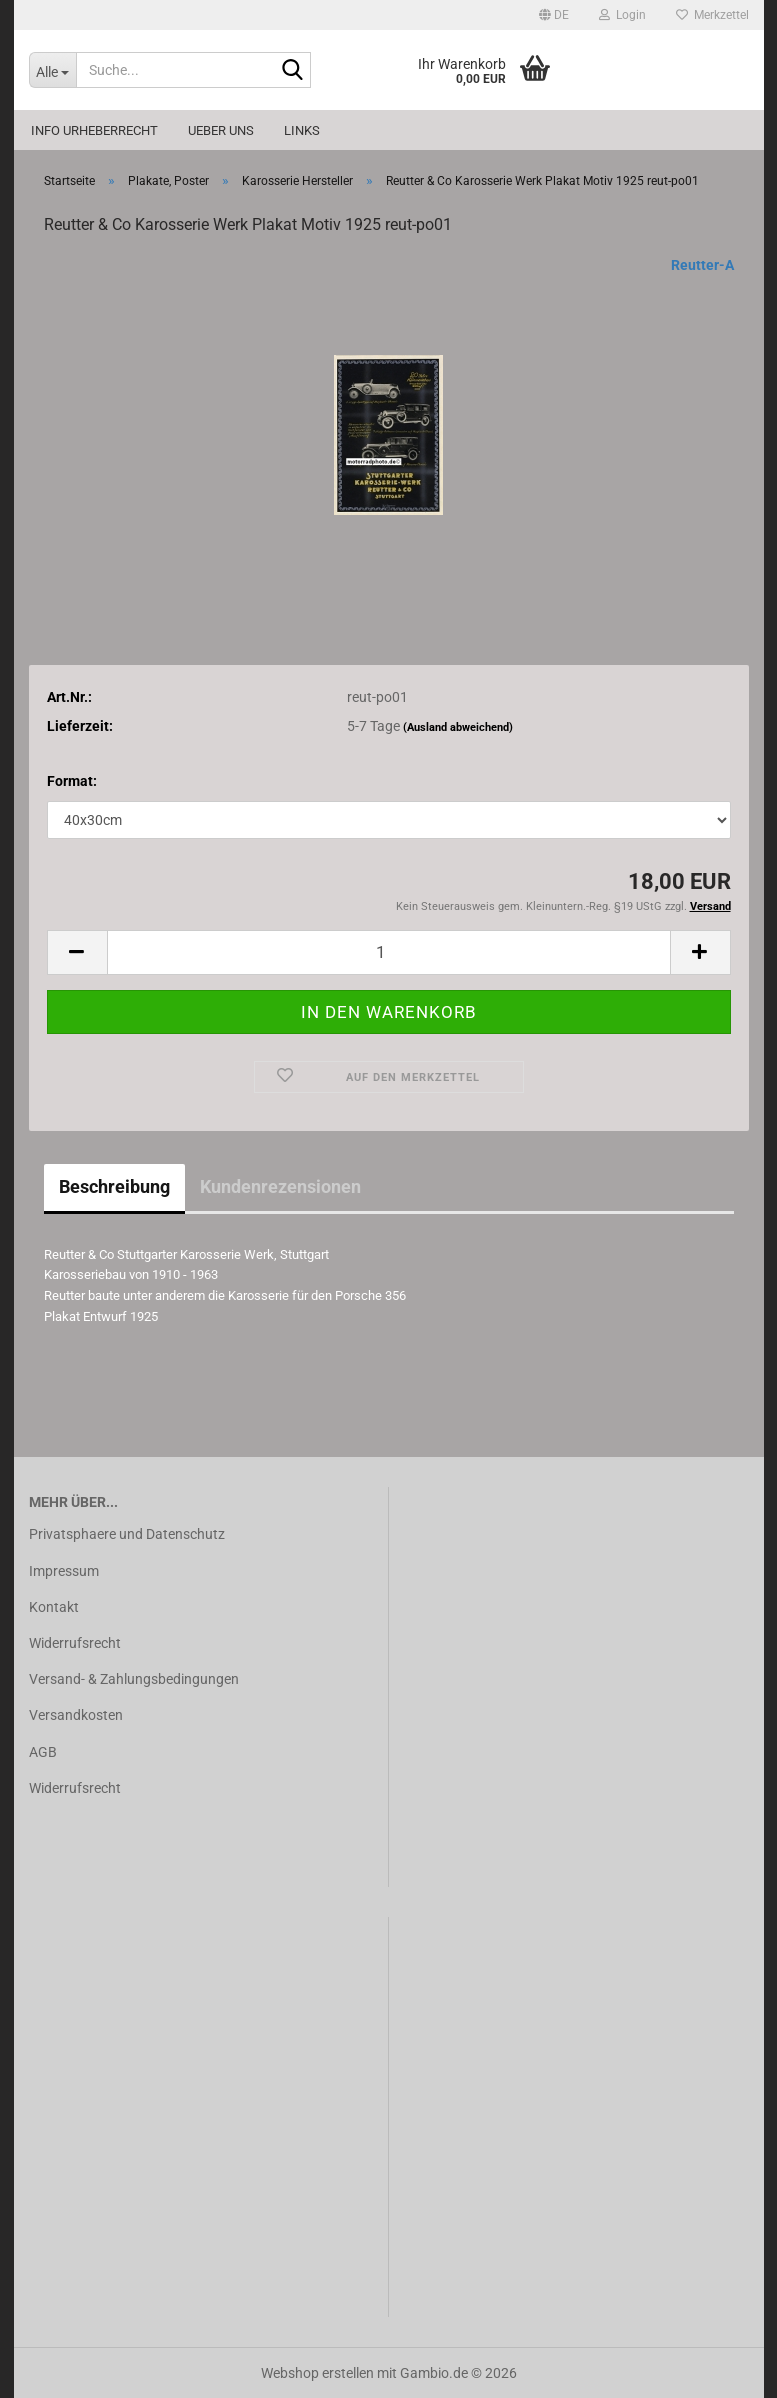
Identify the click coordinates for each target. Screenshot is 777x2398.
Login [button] (622, 15)
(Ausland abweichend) (458, 727)
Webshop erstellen (317, 2373)
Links (302, 130)
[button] (554, 15)
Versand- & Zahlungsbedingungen (134, 1679)
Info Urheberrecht (94, 130)
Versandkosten (76, 1715)
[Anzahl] (389, 952)
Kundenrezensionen (280, 1186)
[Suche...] (53, 70)
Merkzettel (712, 15)
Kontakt (54, 1607)
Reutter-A (702, 265)
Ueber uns (221, 130)
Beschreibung (114, 1186)
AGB (43, 1752)
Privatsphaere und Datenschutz (127, 1534)
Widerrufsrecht (75, 1643)
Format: (72, 781)
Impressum (64, 1571)
